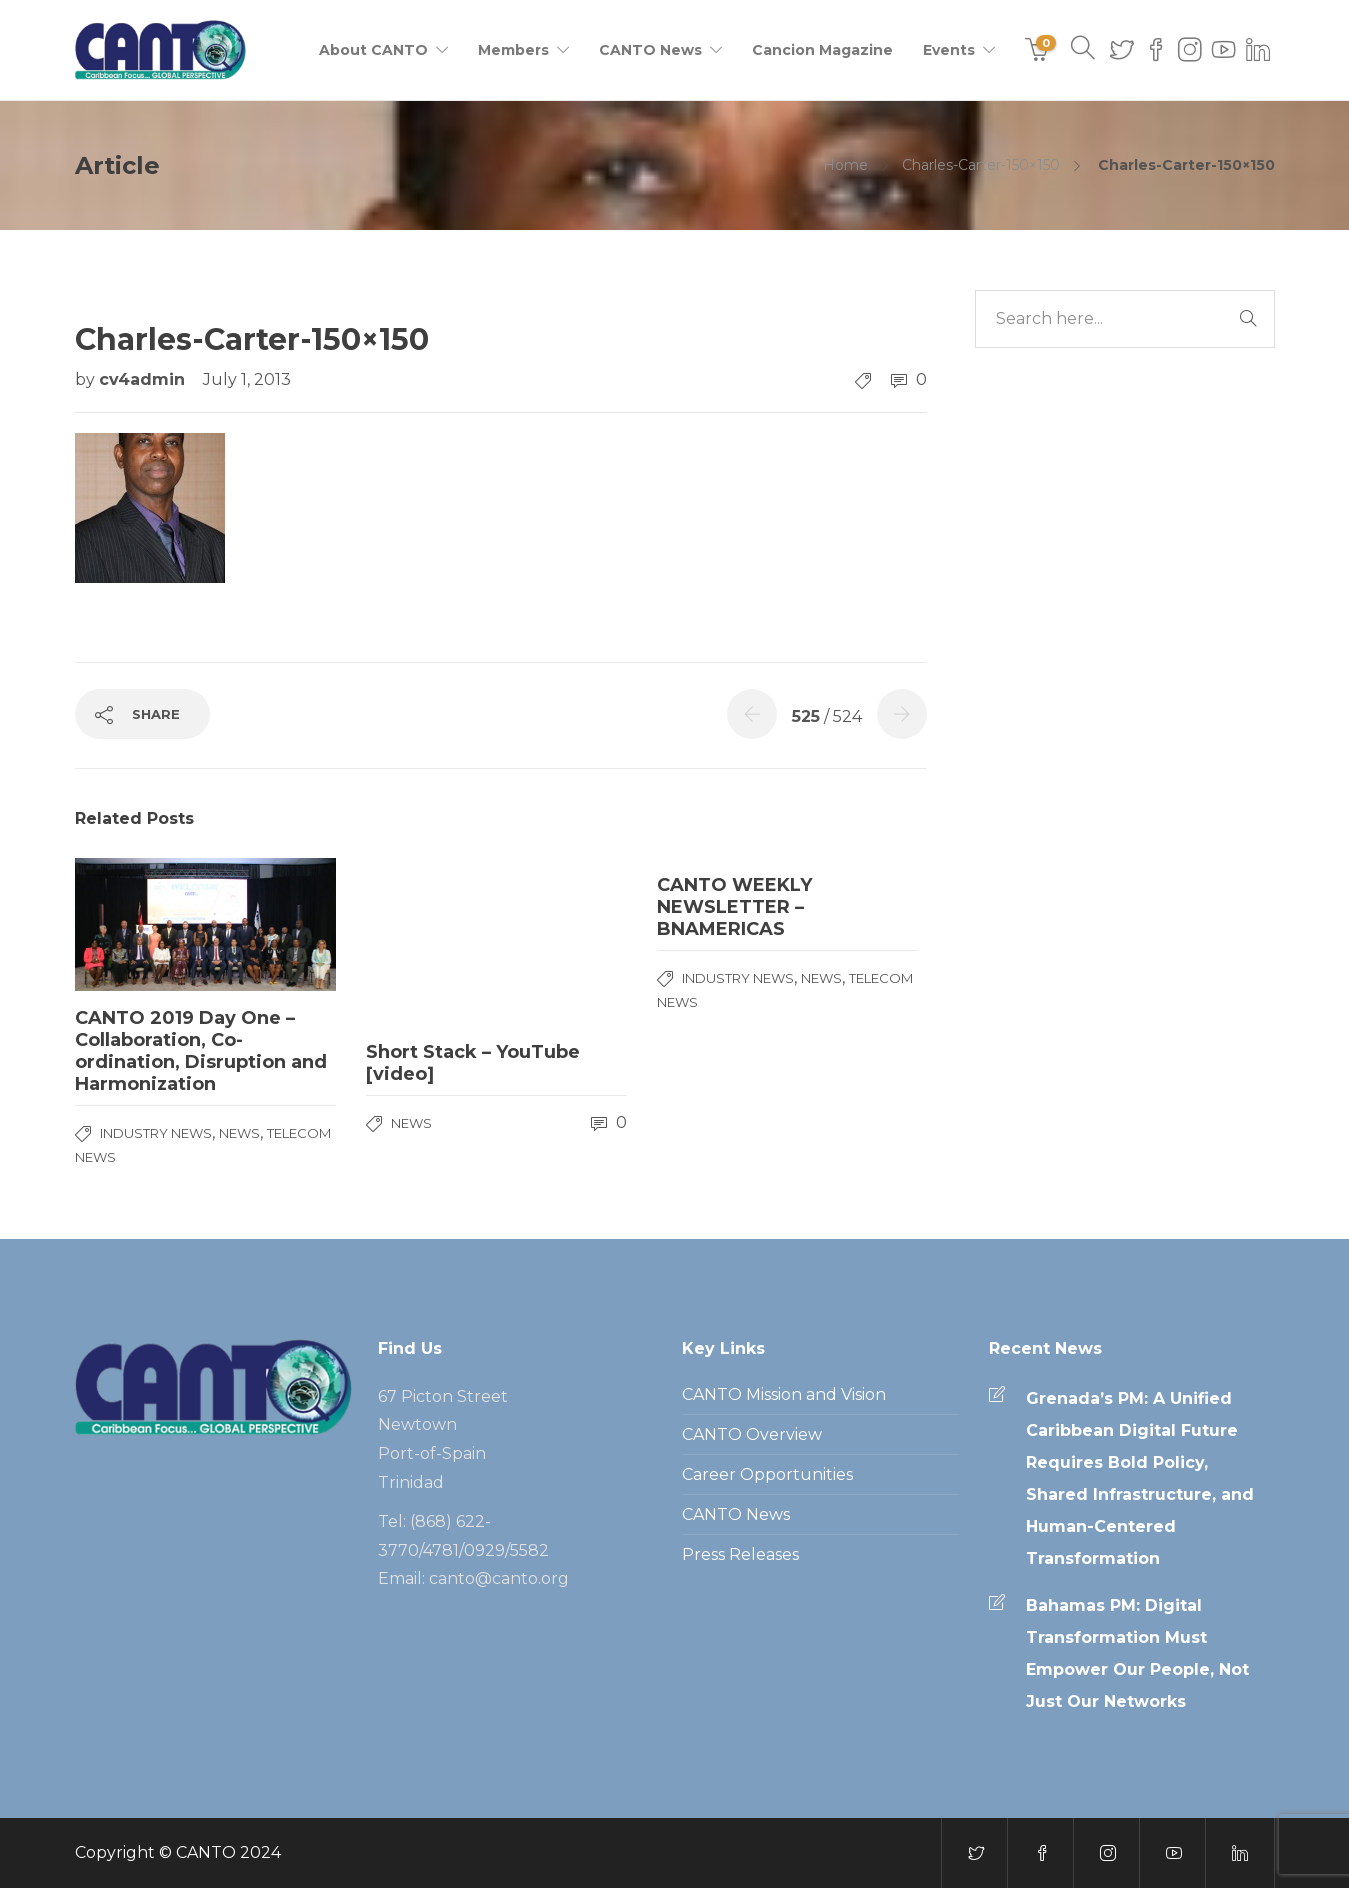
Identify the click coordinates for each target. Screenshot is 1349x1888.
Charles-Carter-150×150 (981, 165)
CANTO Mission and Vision (784, 1394)
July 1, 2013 (247, 379)
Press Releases (740, 1554)
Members (513, 50)
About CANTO (373, 50)
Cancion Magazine (822, 50)
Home (845, 165)
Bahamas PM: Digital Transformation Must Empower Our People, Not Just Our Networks (1137, 1653)
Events (949, 50)
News (239, 1133)
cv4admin (144, 379)
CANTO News (650, 50)
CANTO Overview (752, 1434)
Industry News (156, 1133)
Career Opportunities (767, 1474)
